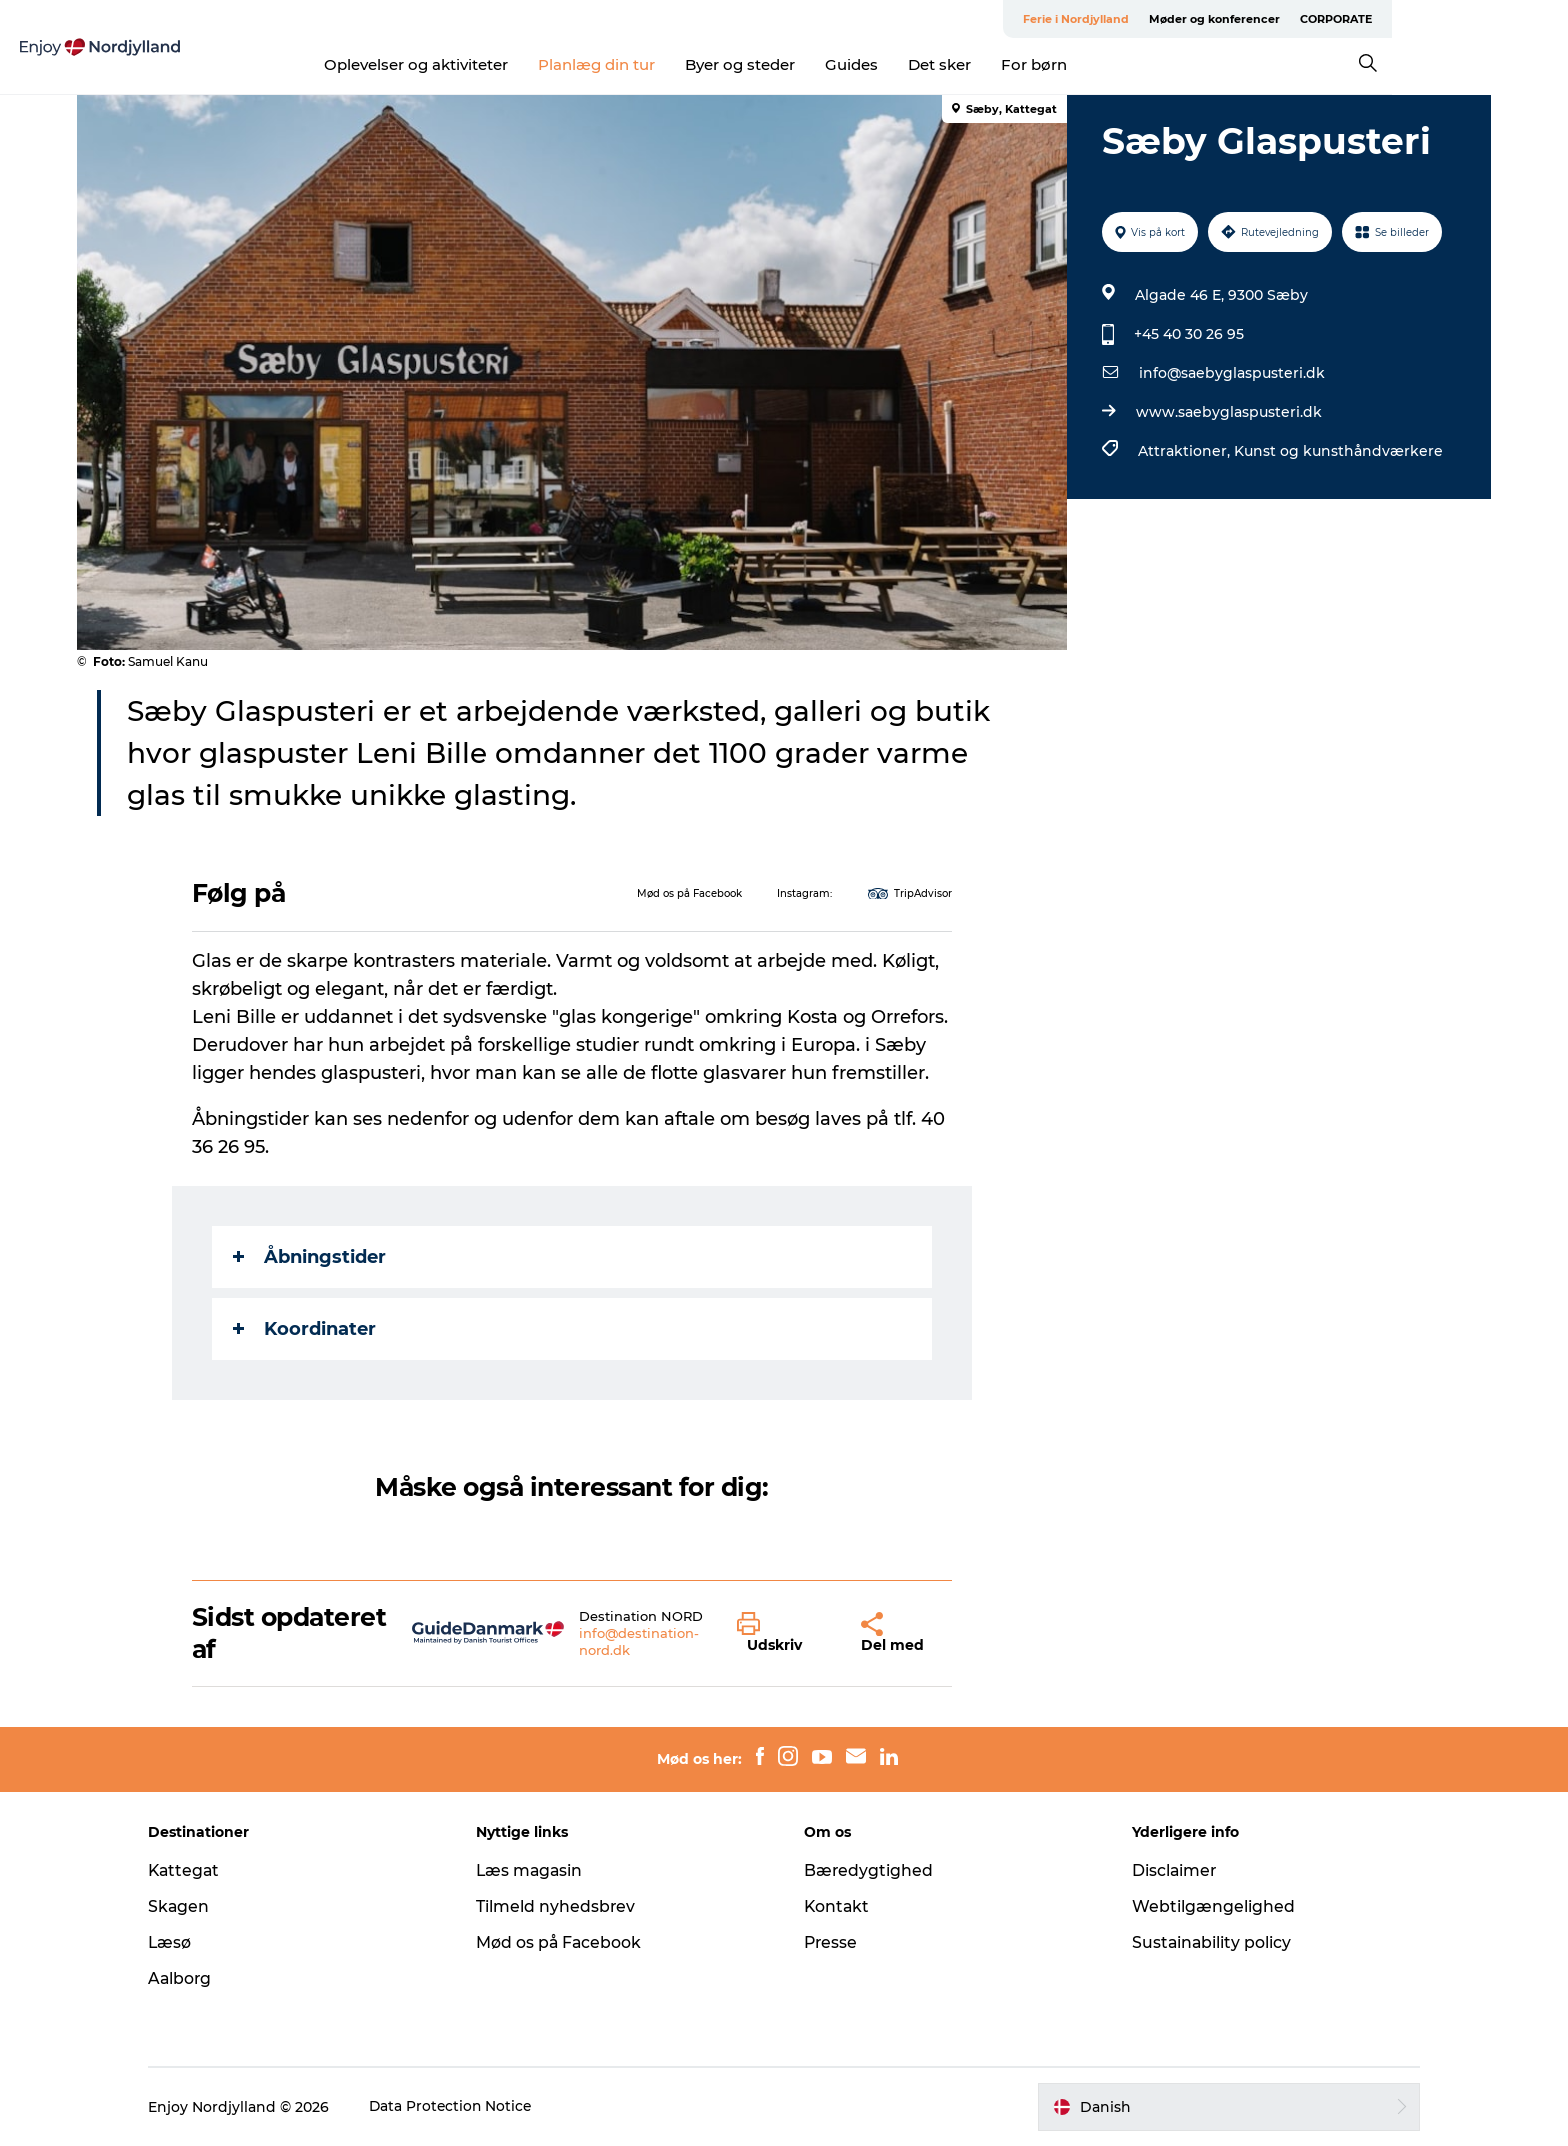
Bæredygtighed (869, 1870)
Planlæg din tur (685, 64)
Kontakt (837, 1906)
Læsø (186, 1942)
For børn (1123, 64)
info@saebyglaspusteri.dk (1231, 373)
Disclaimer (1167, 1870)
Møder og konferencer (1331, 19)
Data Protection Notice (468, 2107)
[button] (785, 1633)
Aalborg (196, 1978)
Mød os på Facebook (567, 1942)
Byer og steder (829, 64)
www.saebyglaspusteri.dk (1228, 412)
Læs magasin (538, 1870)
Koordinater (305, 1329)
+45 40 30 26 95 (1188, 334)
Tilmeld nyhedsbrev (564, 1906)
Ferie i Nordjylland (1193, 19)
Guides (940, 64)
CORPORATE (1453, 19)
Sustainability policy (1204, 1942)
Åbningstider (310, 1257)
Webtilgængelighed (1205, 1906)
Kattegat (201, 1870)
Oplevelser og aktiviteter (505, 64)
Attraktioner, (1185, 451)
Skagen (195, 1906)
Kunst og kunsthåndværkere (1337, 451)
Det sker (1028, 64)
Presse (831, 1942)
